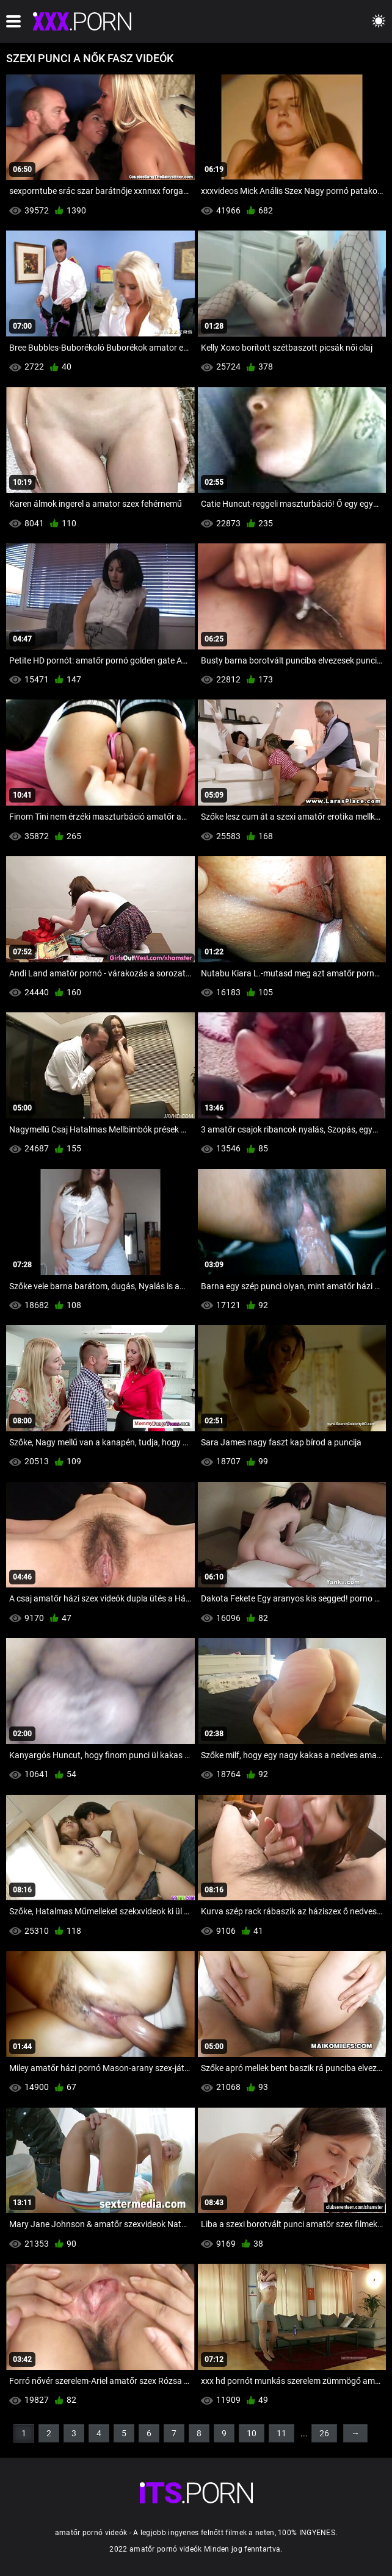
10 (251, 2433)
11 (281, 2433)
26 (324, 2433)
